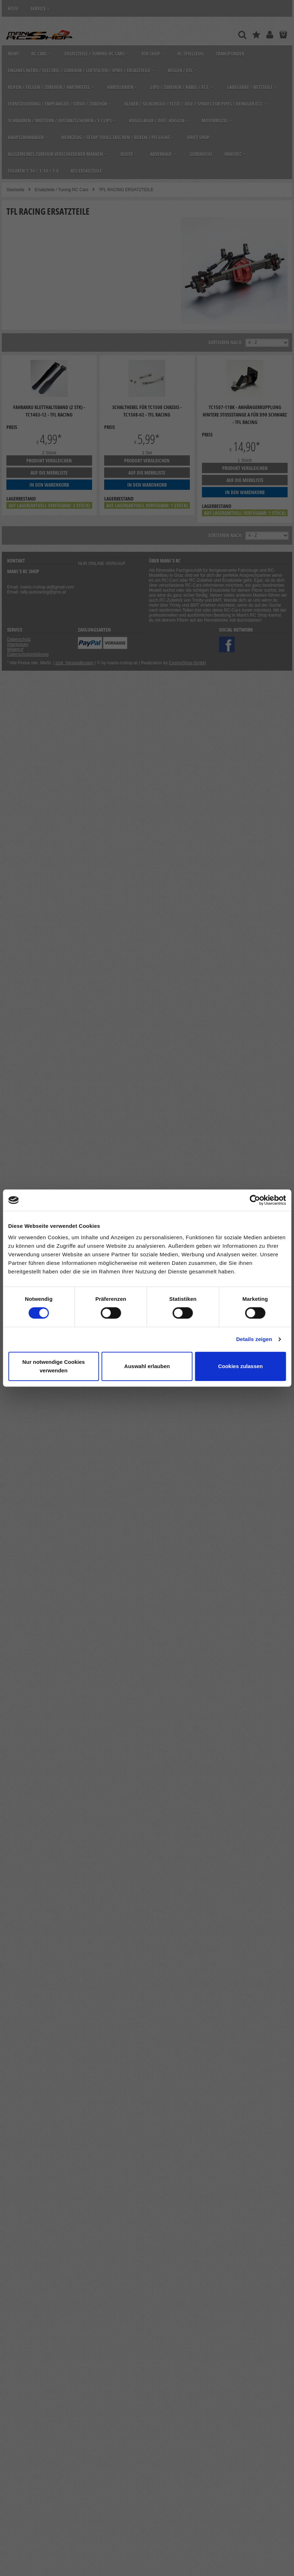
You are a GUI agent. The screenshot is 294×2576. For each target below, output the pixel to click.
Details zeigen (254, 1339)
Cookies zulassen (240, 1366)
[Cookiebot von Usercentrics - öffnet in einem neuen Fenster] (255, 1200)
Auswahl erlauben (147, 1366)
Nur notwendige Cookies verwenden (53, 1366)
